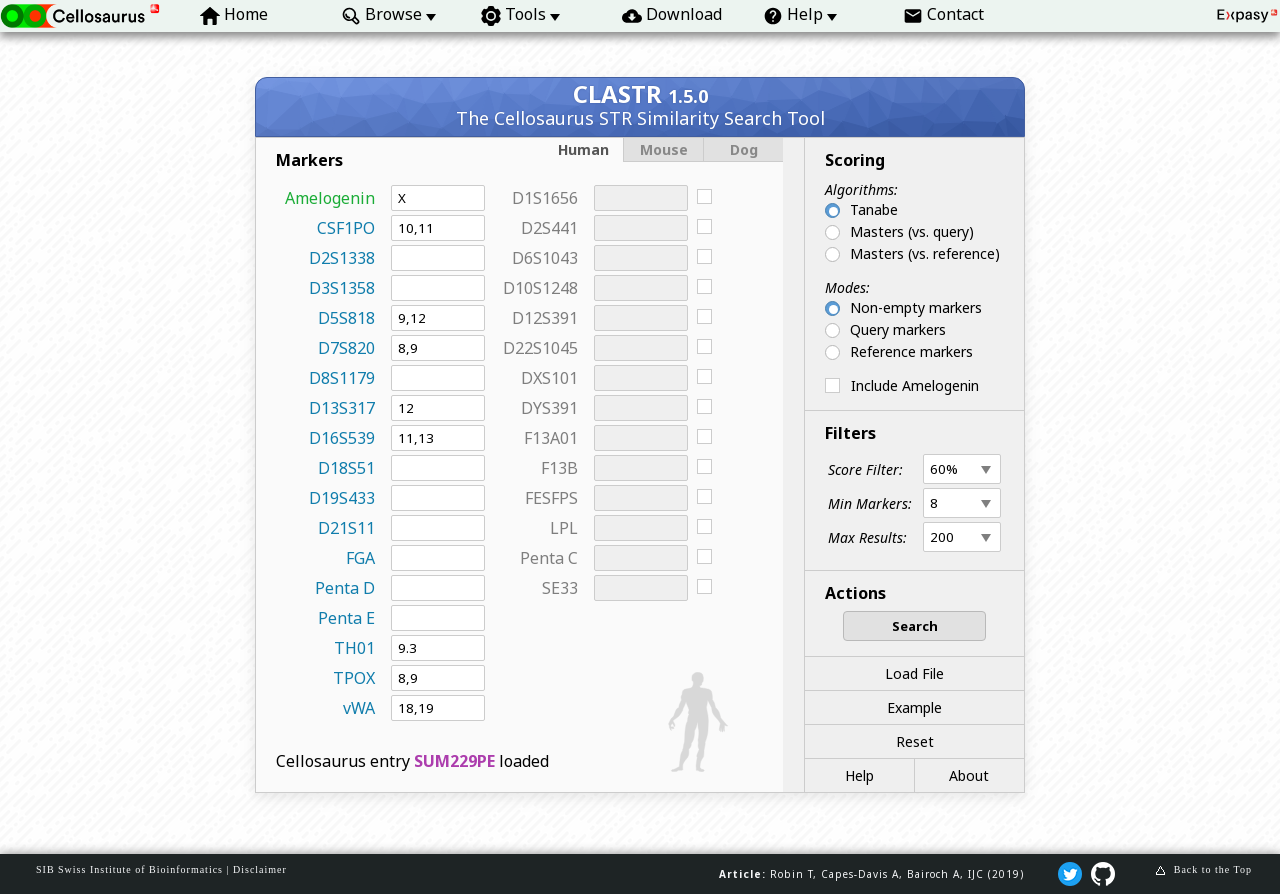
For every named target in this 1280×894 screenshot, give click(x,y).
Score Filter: (865, 469)
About (969, 775)
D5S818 (346, 318)
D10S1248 (540, 288)
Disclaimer (260, 869)
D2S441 (549, 228)
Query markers (898, 329)
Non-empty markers (916, 307)
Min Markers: (870, 503)
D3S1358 (342, 288)
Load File (914, 673)
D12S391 (545, 318)
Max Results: (867, 537)
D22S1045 (540, 348)
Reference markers (911, 351)
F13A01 (551, 438)
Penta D (345, 588)
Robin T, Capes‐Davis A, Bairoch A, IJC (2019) (897, 874)
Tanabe (874, 209)
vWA (359, 708)
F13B (559, 468)
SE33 (560, 588)
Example (914, 707)
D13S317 (342, 408)
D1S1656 (545, 198)
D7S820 (346, 348)
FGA (360, 558)
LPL (564, 528)
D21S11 (346, 528)
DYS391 (549, 408)
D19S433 (342, 498)
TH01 (354, 648)
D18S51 (346, 468)
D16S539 (342, 438)
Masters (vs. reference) (925, 253)
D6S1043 (545, 258)
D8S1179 (342, 378)
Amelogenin (330, 198)
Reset (915, 741)
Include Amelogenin (915, 385)
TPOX (354, 678)
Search (915, 626)
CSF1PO (346, 228)
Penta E (346, 618)
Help (859, 775)
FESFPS (551, 498)
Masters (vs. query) (912, 231)
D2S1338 (342, 258)
